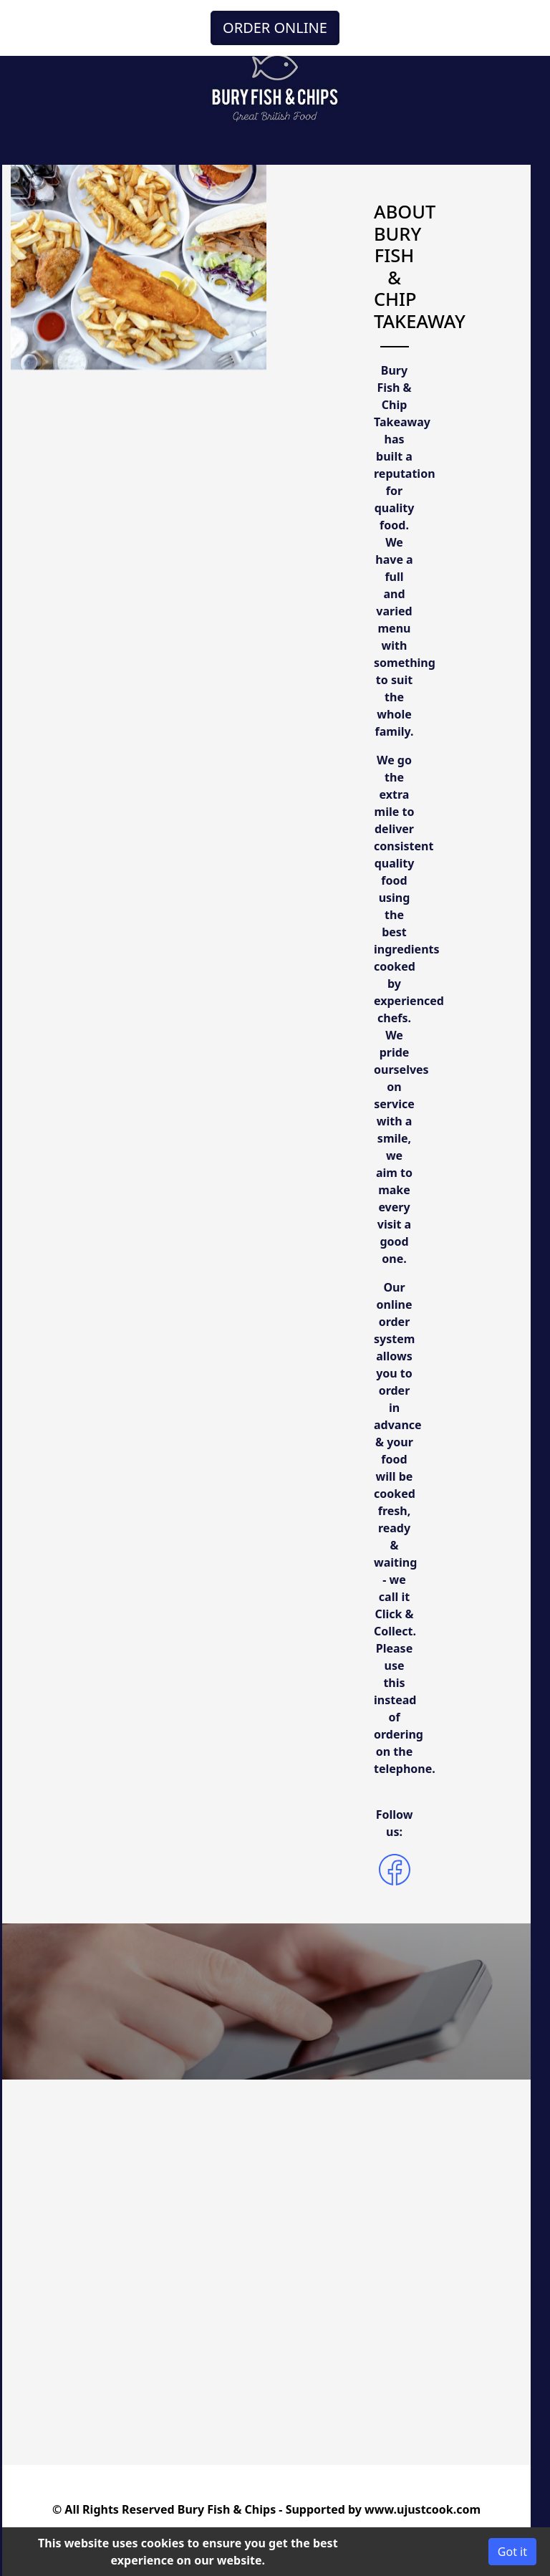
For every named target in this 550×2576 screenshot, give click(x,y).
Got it (512, 2552)
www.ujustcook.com (423, 2509)
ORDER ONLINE (275, 27)
